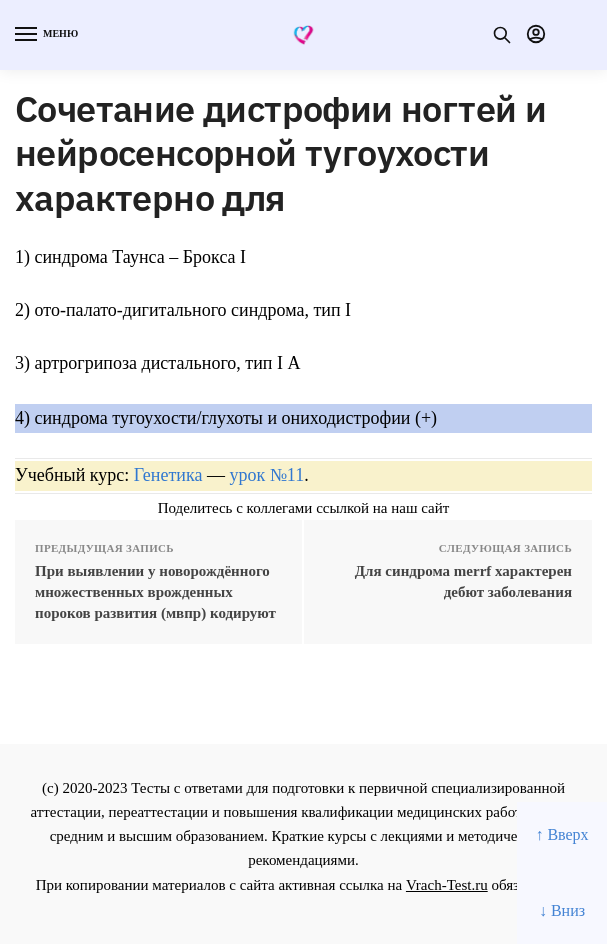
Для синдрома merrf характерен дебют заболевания (463, 581)
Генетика (168, 475)
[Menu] (45, 35)
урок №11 (266, 475)
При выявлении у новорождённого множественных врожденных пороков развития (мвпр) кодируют (155, 592)
